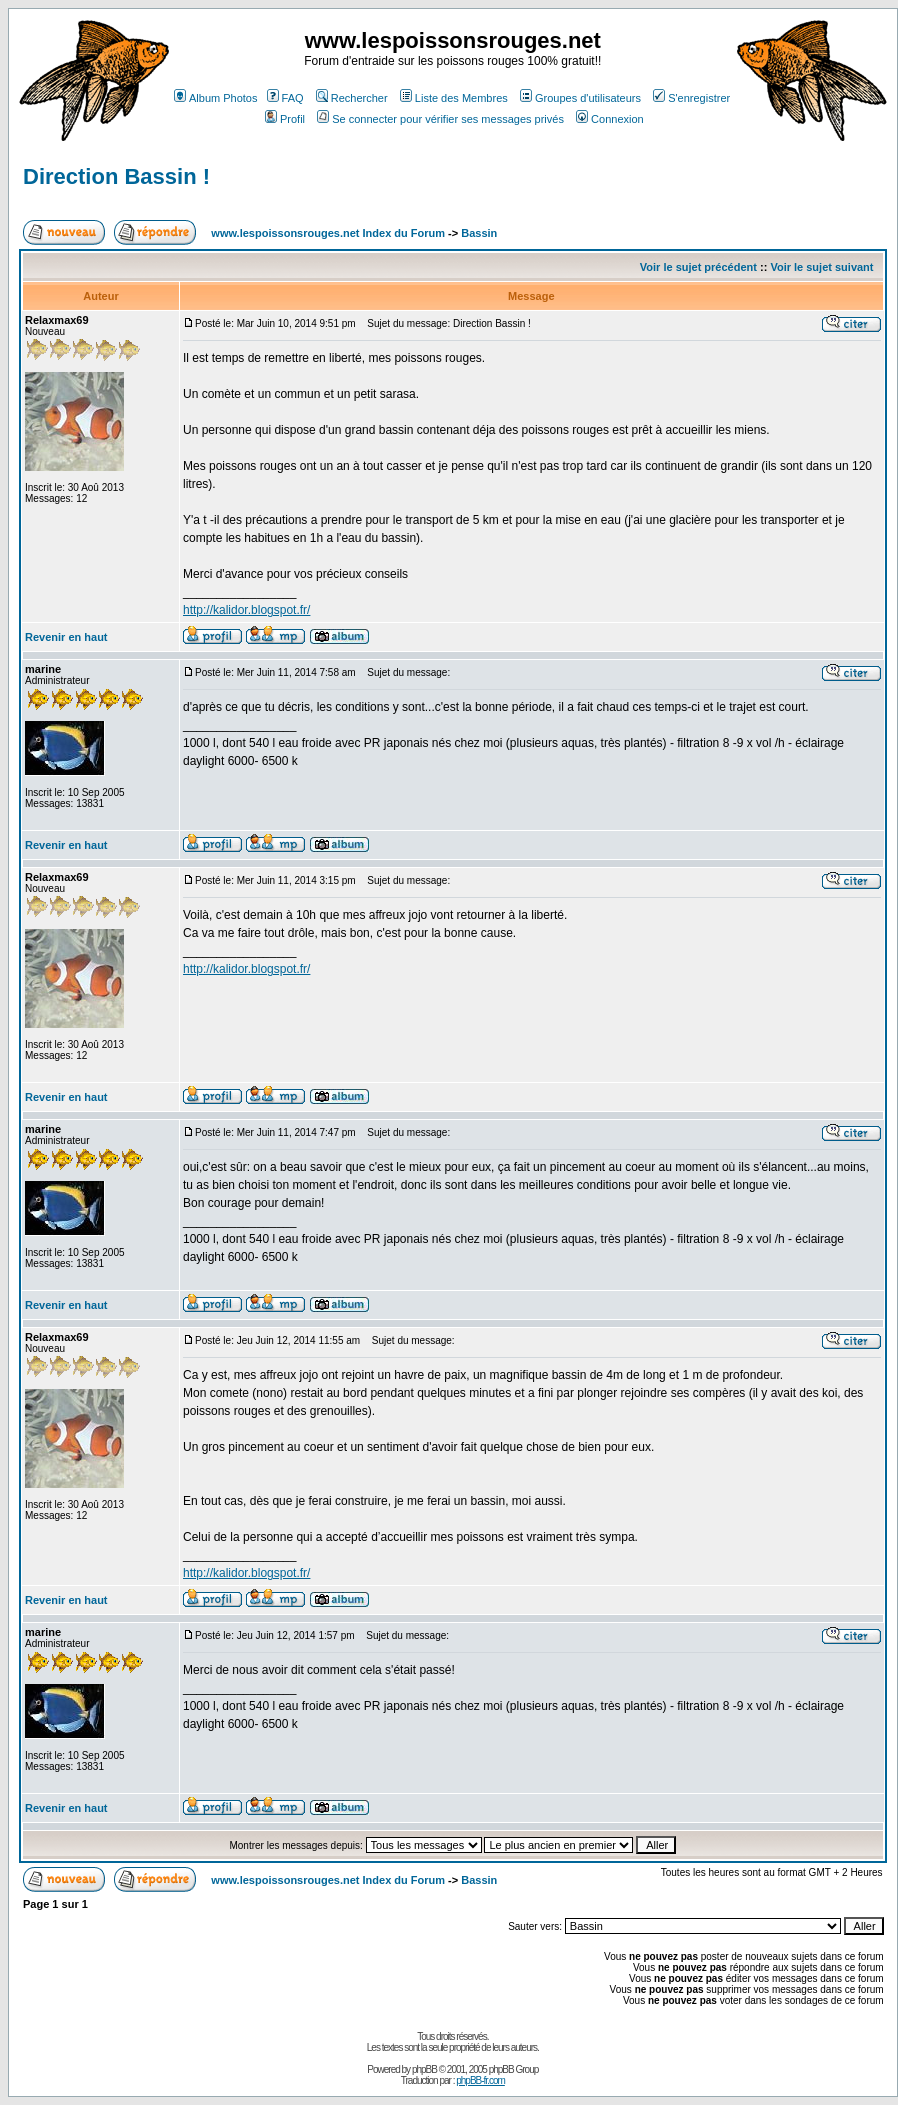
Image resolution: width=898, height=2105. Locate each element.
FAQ (285, 98)
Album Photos (215, 98)
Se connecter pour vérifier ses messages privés (440, 119)
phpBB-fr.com (480, 2080)
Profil (285, 119)
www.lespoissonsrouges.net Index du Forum (328, 233)
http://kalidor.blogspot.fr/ (246, 610)
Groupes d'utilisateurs (580, 98)
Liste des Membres (454, 98)
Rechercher (352, 98)
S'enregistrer (691, 98)
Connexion (610, 119)
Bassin (479, 233)
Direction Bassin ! (116, 176)
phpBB (424, 2069)
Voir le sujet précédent (698, 267)
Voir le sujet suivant (821, 267)
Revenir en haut (66, 637)
